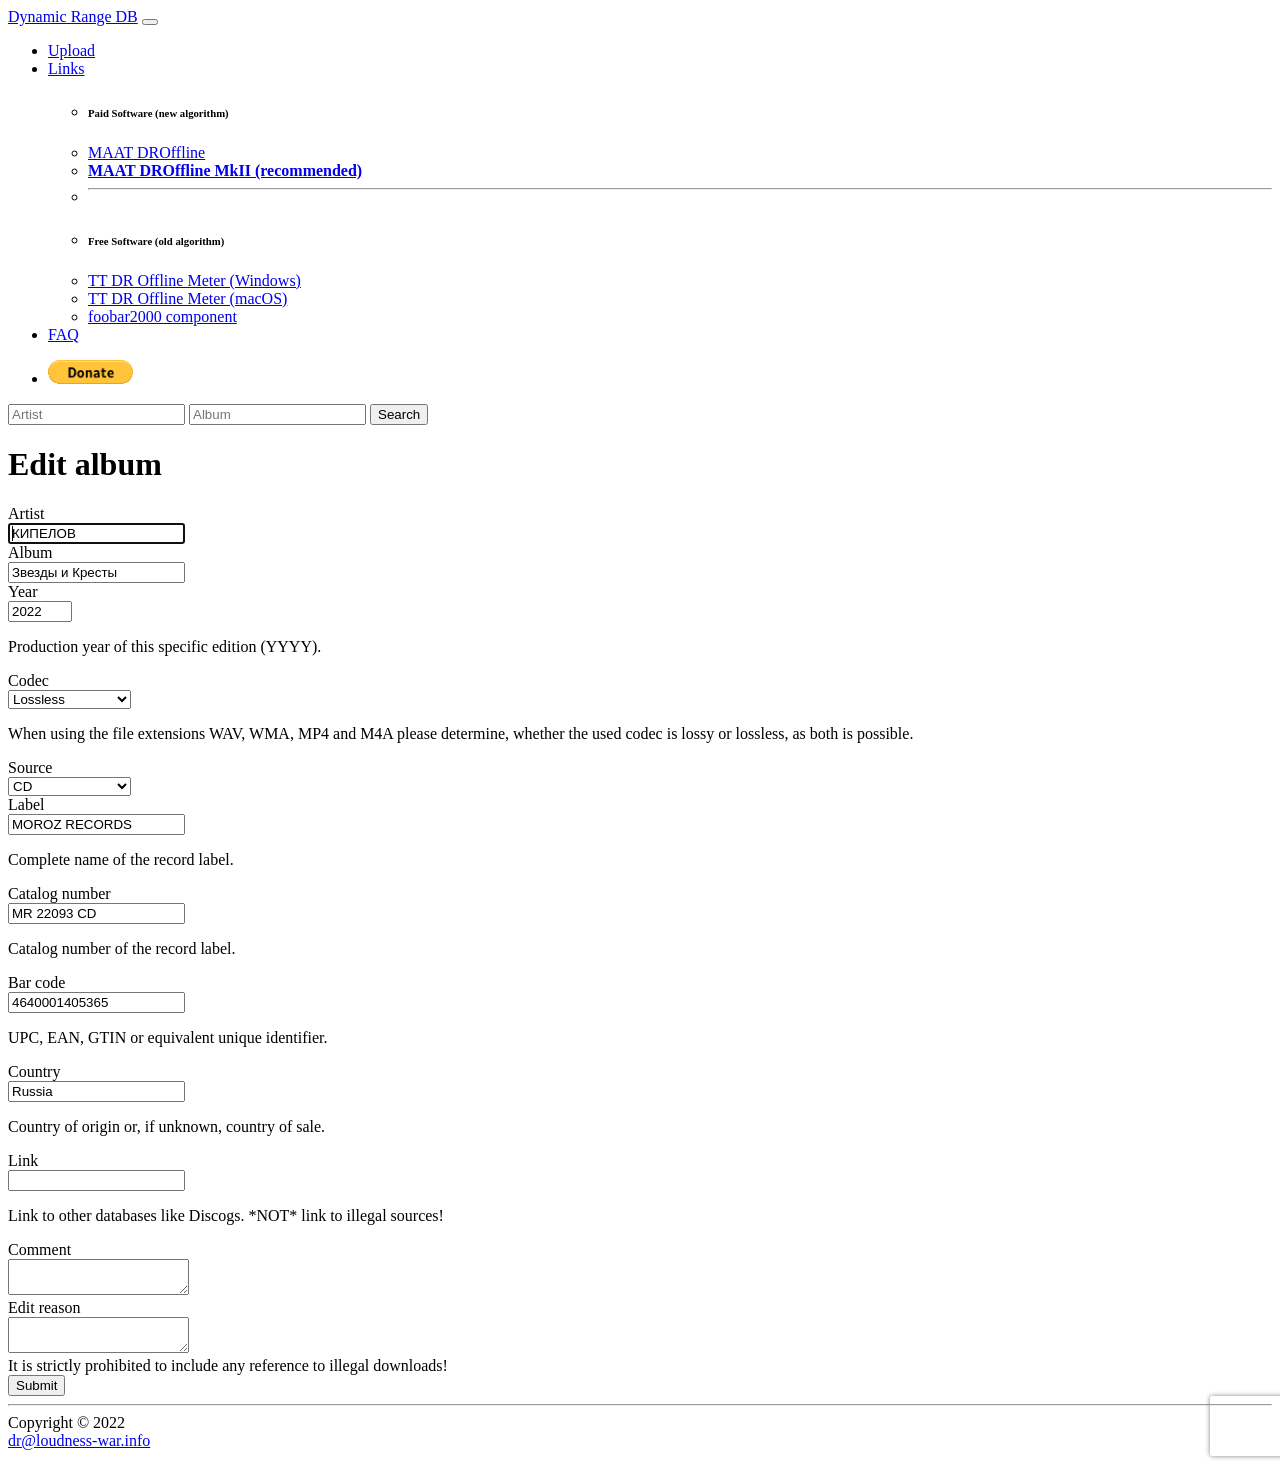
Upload (71, 50)
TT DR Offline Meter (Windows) (194, 280)
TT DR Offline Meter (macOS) (187, 298)
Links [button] (66, 68)
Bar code (36, 982)
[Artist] (96, 414)
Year (22, 591)
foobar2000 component (162, 316)
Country (34, 1071)
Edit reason (44, 1313)
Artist (26, 513)
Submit (36, 1397)
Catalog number (59, 893)
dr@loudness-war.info (79, 1452)
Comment (39, 1249)
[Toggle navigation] (150, 22)
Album (30, 552)
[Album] (277, 414)
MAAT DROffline (146, 152)
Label (26, 804)
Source (30, 767)
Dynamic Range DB (73, 16)
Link (23, 1160)
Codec (28, 680)
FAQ (63, 334)
